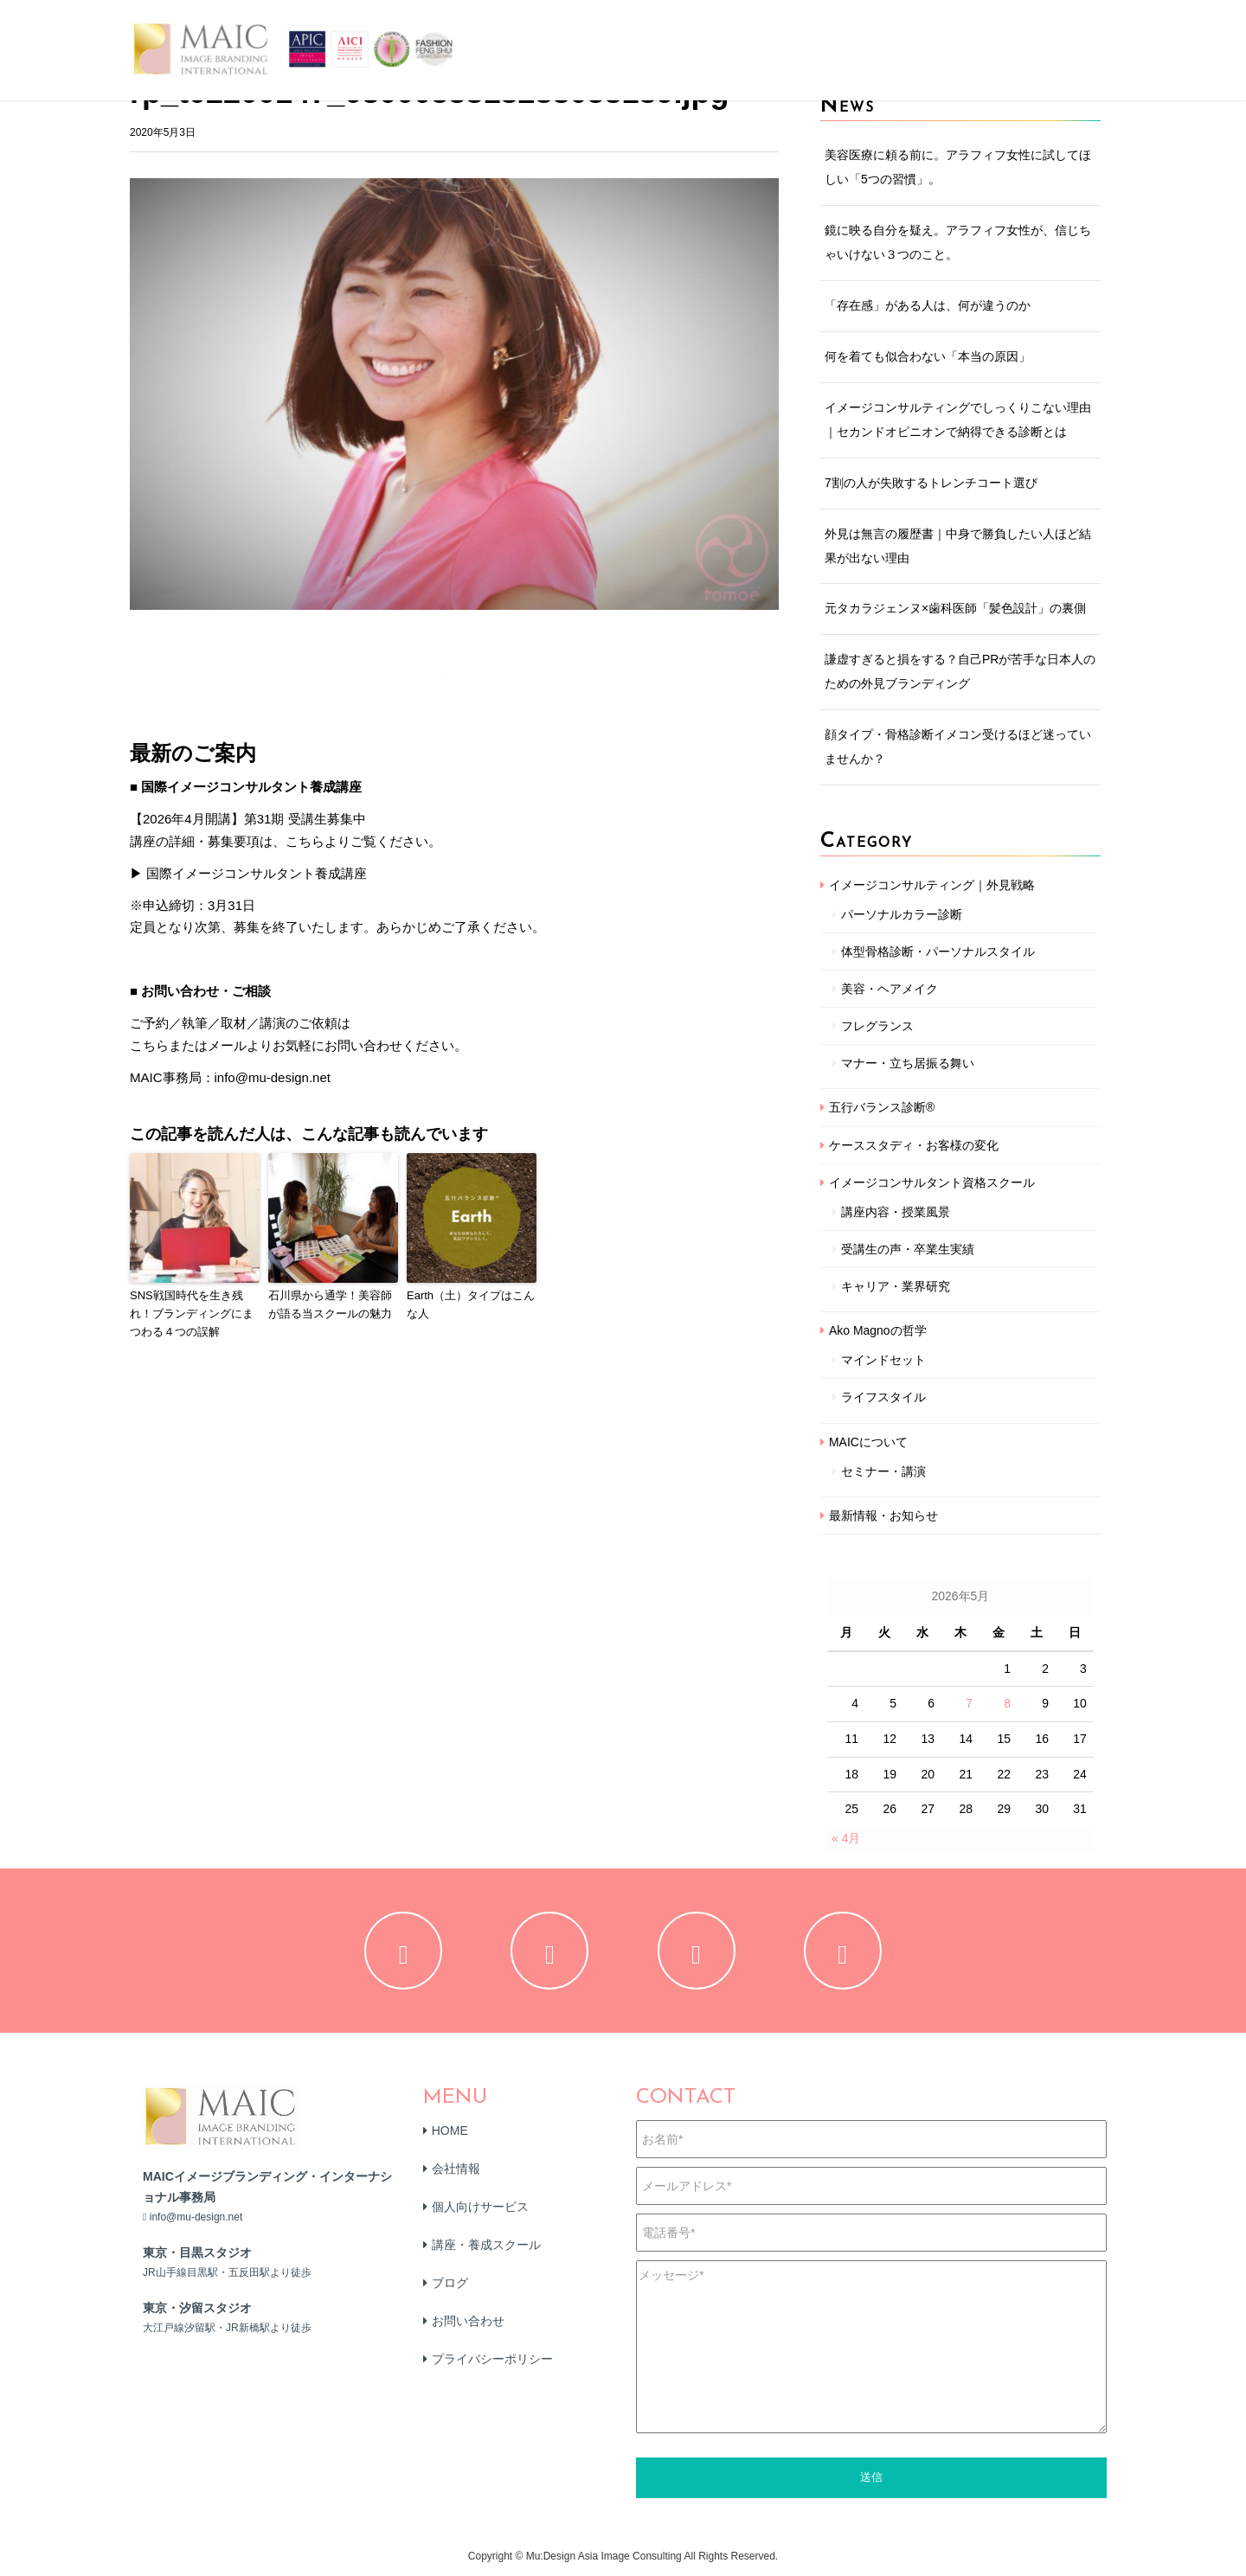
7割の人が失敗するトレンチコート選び (931, 483)
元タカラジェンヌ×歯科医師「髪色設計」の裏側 (955, 608)
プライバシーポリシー (492, 2359)
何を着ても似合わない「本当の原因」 (928, 356)
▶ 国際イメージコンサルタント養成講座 (248, 873)
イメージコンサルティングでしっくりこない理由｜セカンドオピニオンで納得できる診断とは (958, 419)
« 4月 (846, 1838)
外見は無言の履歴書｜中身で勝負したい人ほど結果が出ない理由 (958, 546)
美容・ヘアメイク (889, 989)
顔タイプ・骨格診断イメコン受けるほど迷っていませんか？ (958, 746)
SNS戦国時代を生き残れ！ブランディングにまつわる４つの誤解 (192, 1313)
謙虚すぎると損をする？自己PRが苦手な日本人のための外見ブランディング (960, 671)
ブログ (450, 2283)
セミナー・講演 (883, 1471)
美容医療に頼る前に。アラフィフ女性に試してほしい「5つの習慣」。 (958, 167)
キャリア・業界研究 (895, 1286)
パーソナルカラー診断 (901, 914)
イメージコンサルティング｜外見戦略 (932, 885)
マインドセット (883, 1360)
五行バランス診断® (881, 1107)
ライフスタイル (883, 1397)
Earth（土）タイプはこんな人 (471, 1304)
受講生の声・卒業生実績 (907, 1249)
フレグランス (877, 1026)
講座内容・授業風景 (895, 1212)
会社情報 (456, 2169)
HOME (450, 2130)
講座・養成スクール (486, 2245)
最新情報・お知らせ (883, 1515)
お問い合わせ (468, 2321)
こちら (149, 1045)
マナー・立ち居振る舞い (907, 1063)
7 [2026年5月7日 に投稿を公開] (969, 1703)
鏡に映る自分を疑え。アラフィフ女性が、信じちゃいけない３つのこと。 (958, 242)
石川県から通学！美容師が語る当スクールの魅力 (330, 1304)
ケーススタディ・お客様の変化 (914, 1145)
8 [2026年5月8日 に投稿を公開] (1007, 1703)
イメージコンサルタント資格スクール (932, 1182)
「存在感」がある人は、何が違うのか (928, 305)
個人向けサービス (480, 2207)
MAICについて (868, 1442)
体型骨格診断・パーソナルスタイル (938, 951)
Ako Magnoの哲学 (878, 1330)
